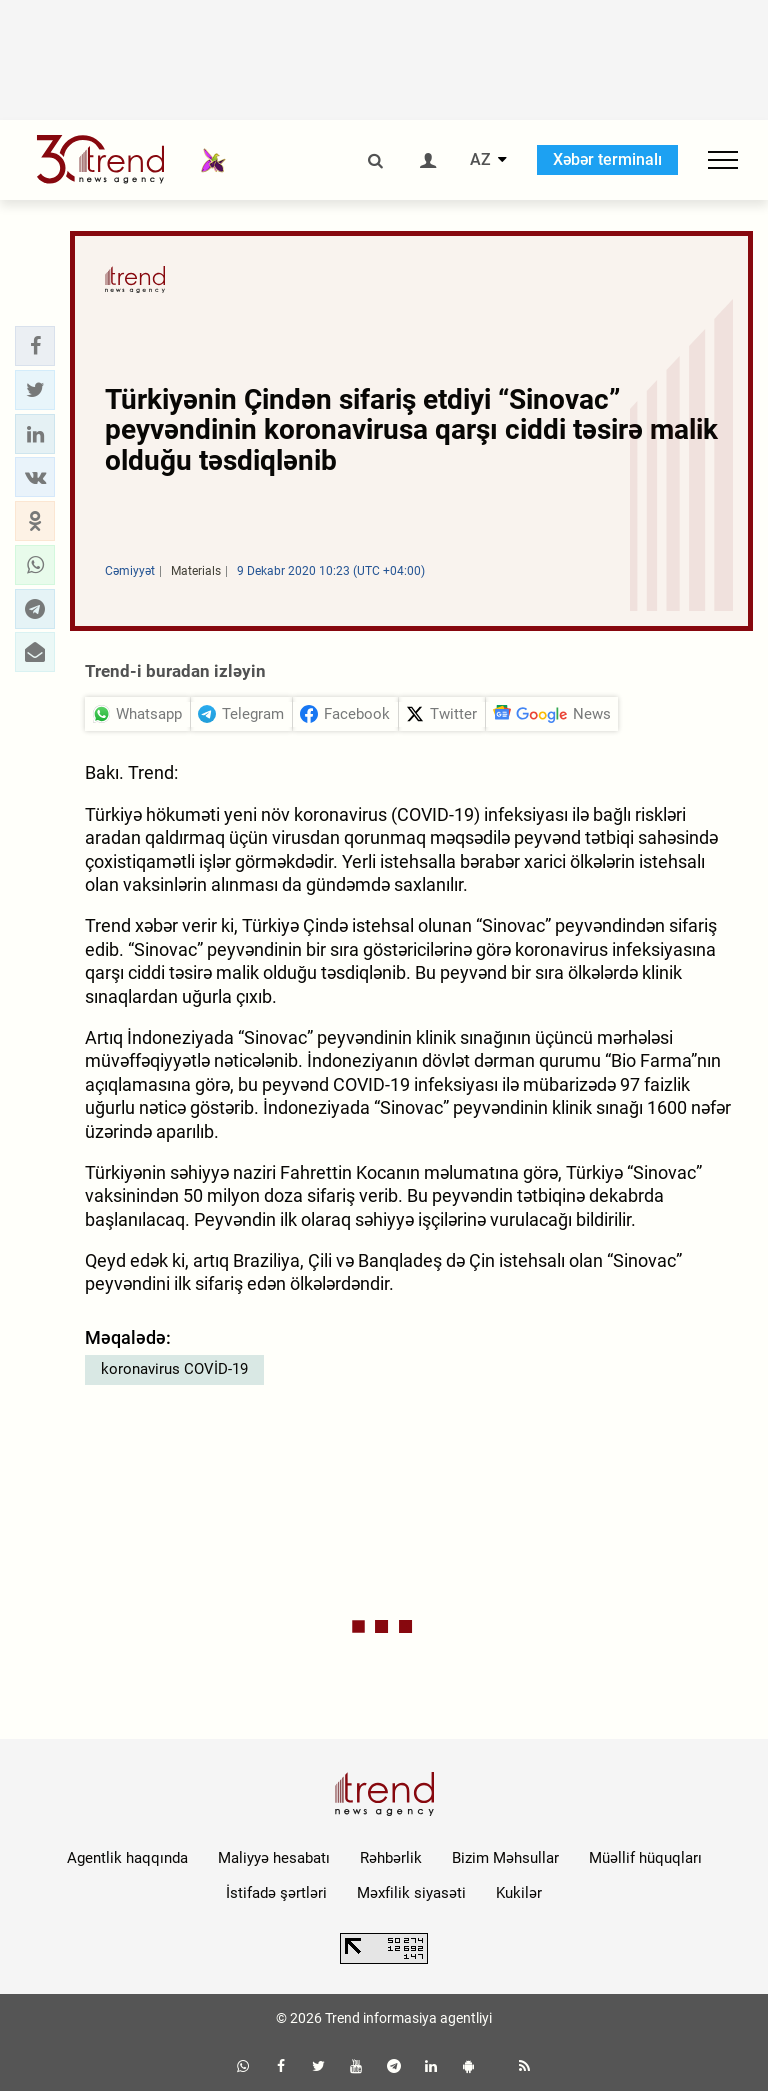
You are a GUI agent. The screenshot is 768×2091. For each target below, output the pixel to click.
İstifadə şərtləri (276, 1893)
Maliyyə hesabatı (274, 1858)
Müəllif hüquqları (645, 1858)
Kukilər (519, 1893)
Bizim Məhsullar (505, 1858)
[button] (35, 346)
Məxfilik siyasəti (411, 1893)
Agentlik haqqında (127, 1858)
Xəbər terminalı (607, 159)
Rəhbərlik (391, 1858)
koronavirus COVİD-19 (174, 1369)
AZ (480, 160)
